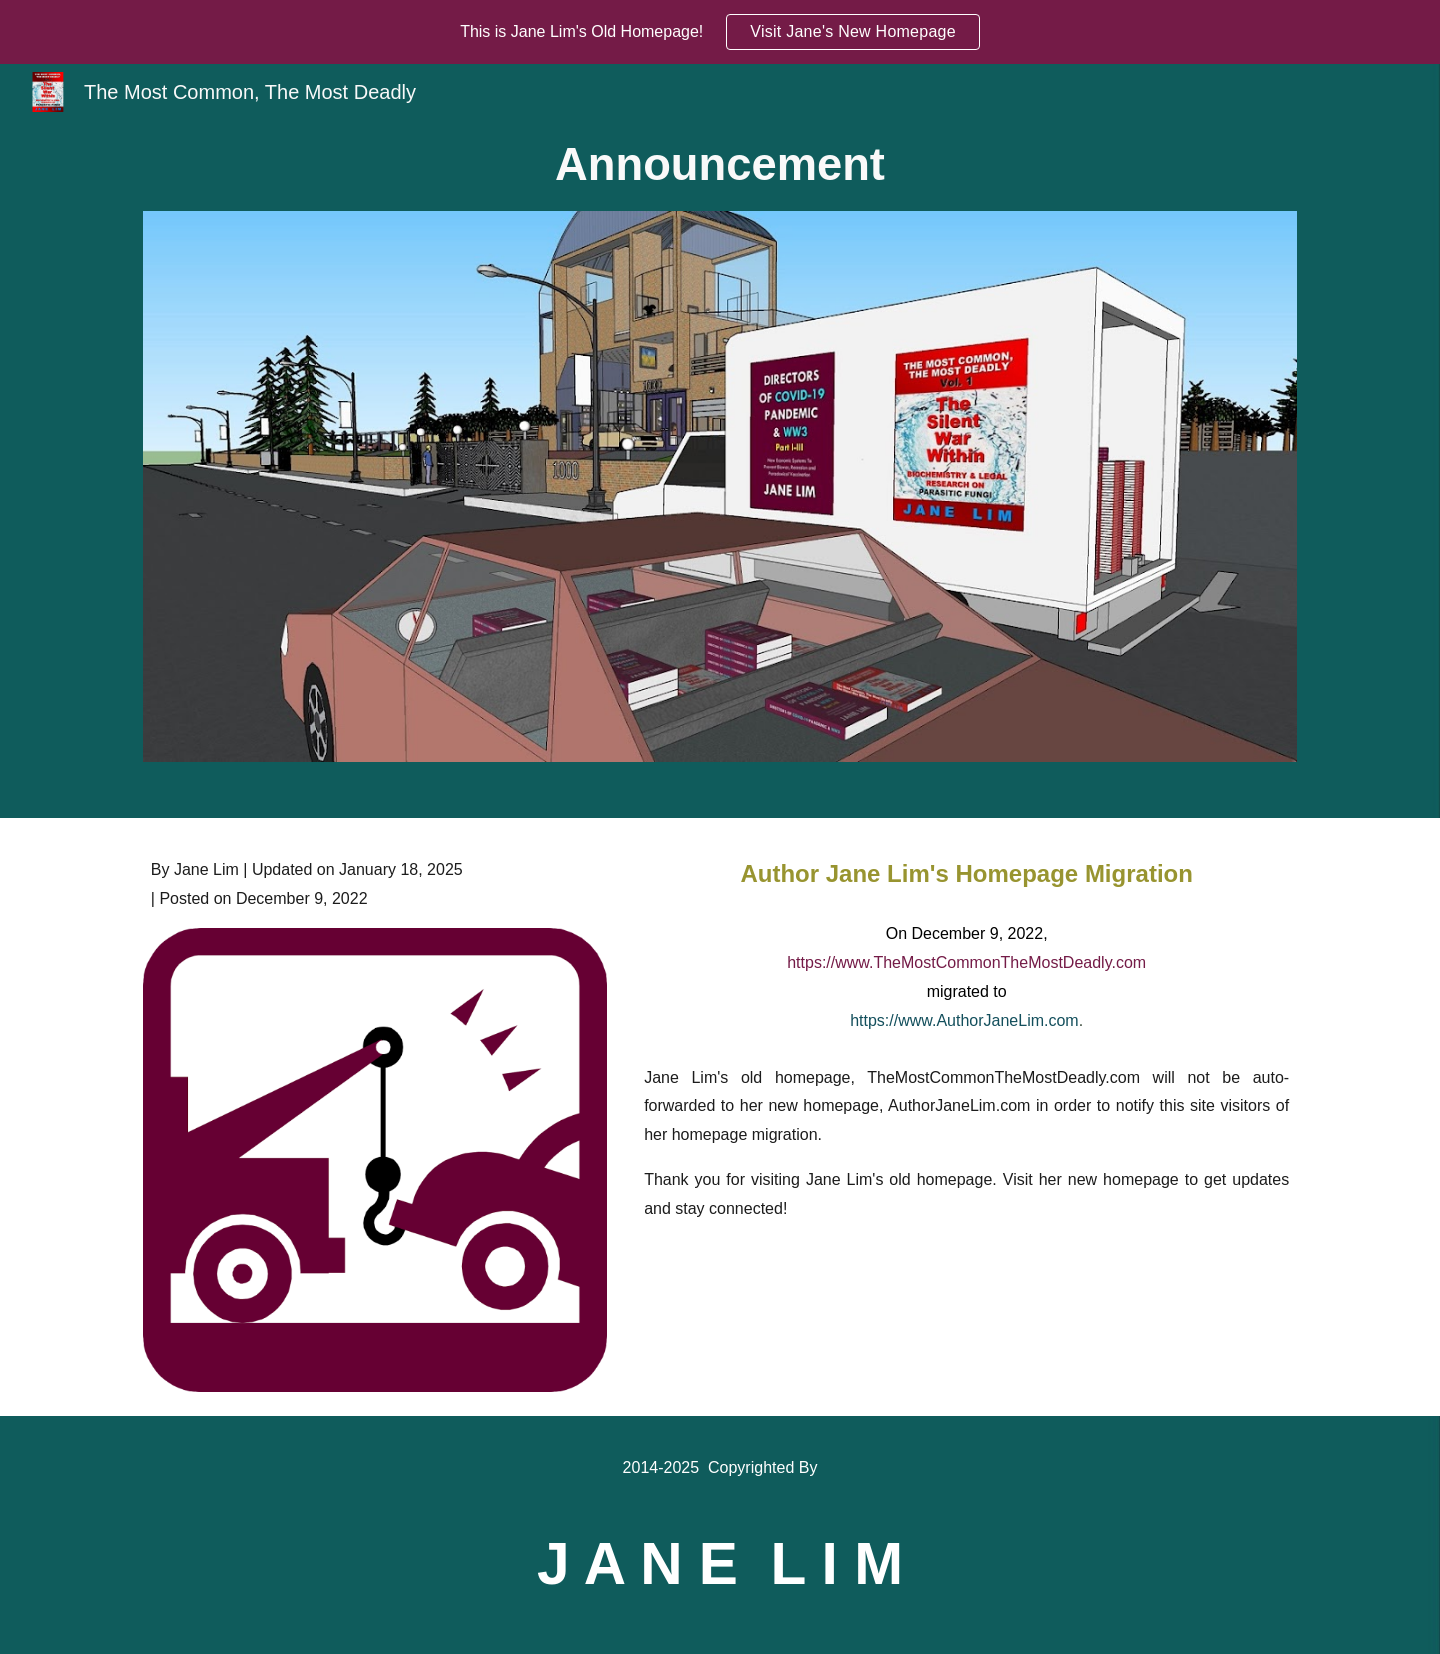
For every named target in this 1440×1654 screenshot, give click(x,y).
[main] (720, 165)
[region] (720, 32)
